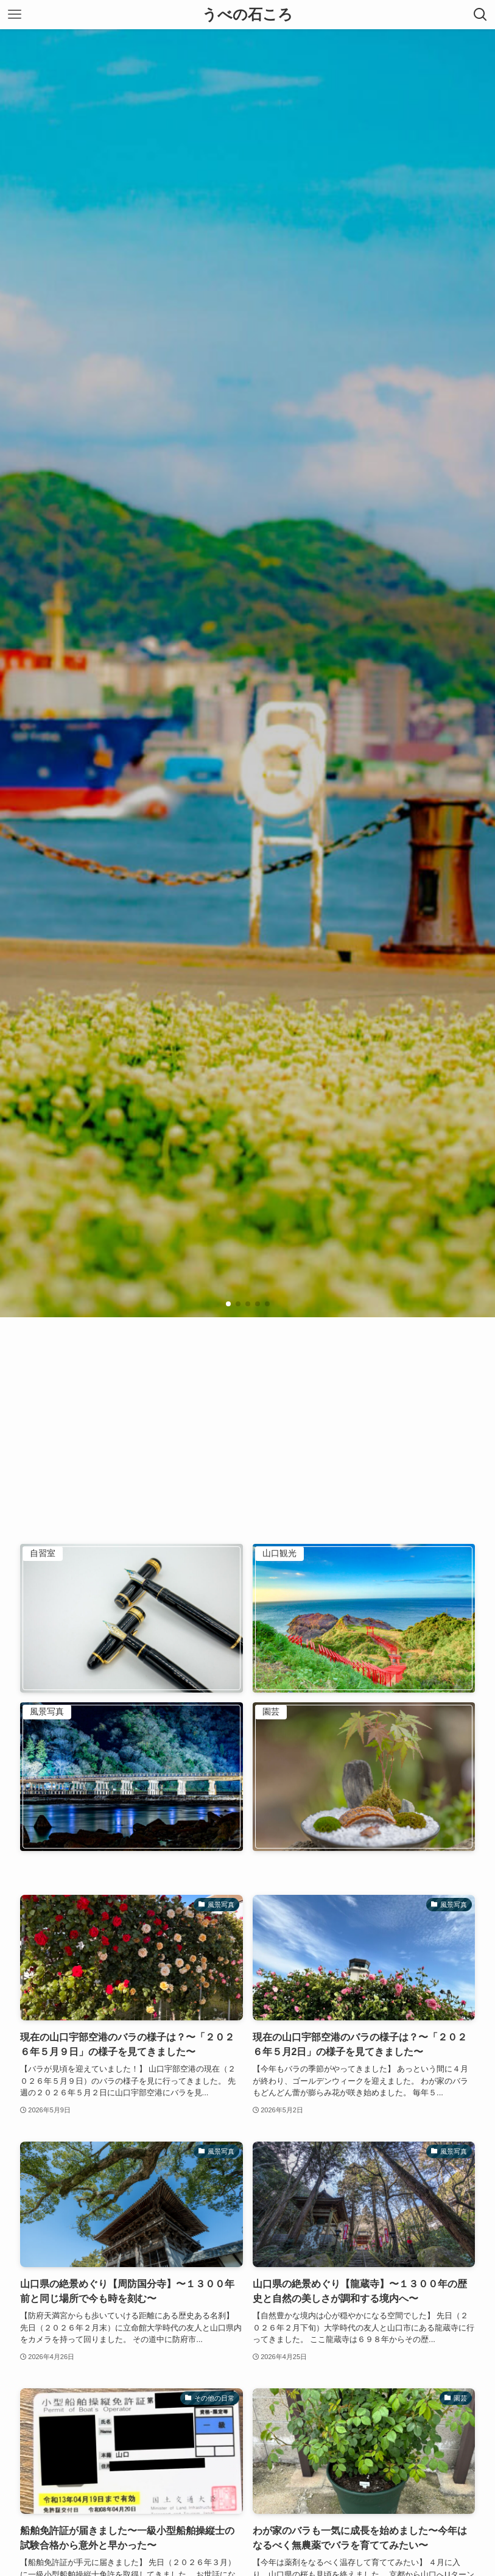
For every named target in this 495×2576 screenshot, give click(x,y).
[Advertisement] (247, 1408)
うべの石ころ (247, 14)
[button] (228, 1303)
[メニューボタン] (14, 14)
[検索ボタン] (480, 14)
